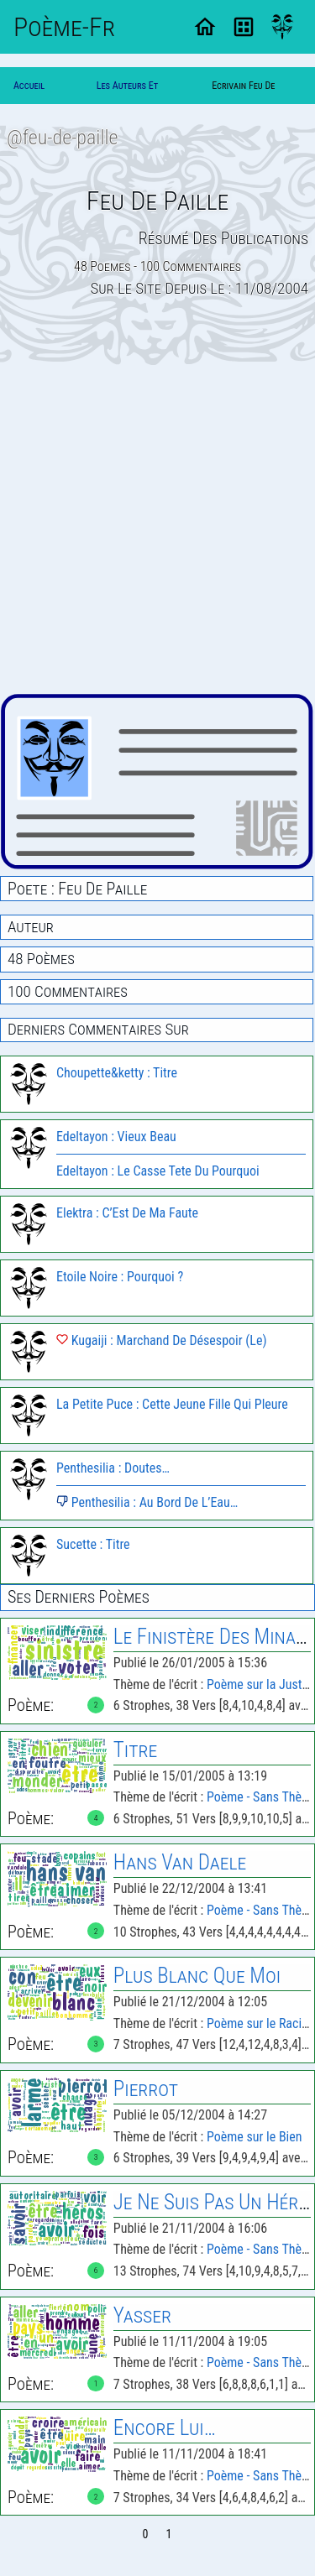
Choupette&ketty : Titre (116, 1073)
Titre (135, 1750)
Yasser (142, 2315)
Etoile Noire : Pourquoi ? (119, 1277)
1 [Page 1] (169, 2534)
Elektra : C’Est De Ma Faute (127, 1213)
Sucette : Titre (93, 1544)
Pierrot (145, 2089)
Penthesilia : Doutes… (113, 1468)
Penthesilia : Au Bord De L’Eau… (147, 1502)
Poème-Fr (64, 27)
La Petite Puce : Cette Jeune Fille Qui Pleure (172, 1404)
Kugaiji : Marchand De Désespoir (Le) (161, 1340)
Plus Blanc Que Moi (197, 1975)
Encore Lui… (164, 2428)
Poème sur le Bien (254, 2137)
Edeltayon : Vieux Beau (116, 1137)
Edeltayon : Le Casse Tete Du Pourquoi (158, 1171)
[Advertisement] (157, 529)
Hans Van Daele (179, 1862)
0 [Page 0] (146, 2534)
